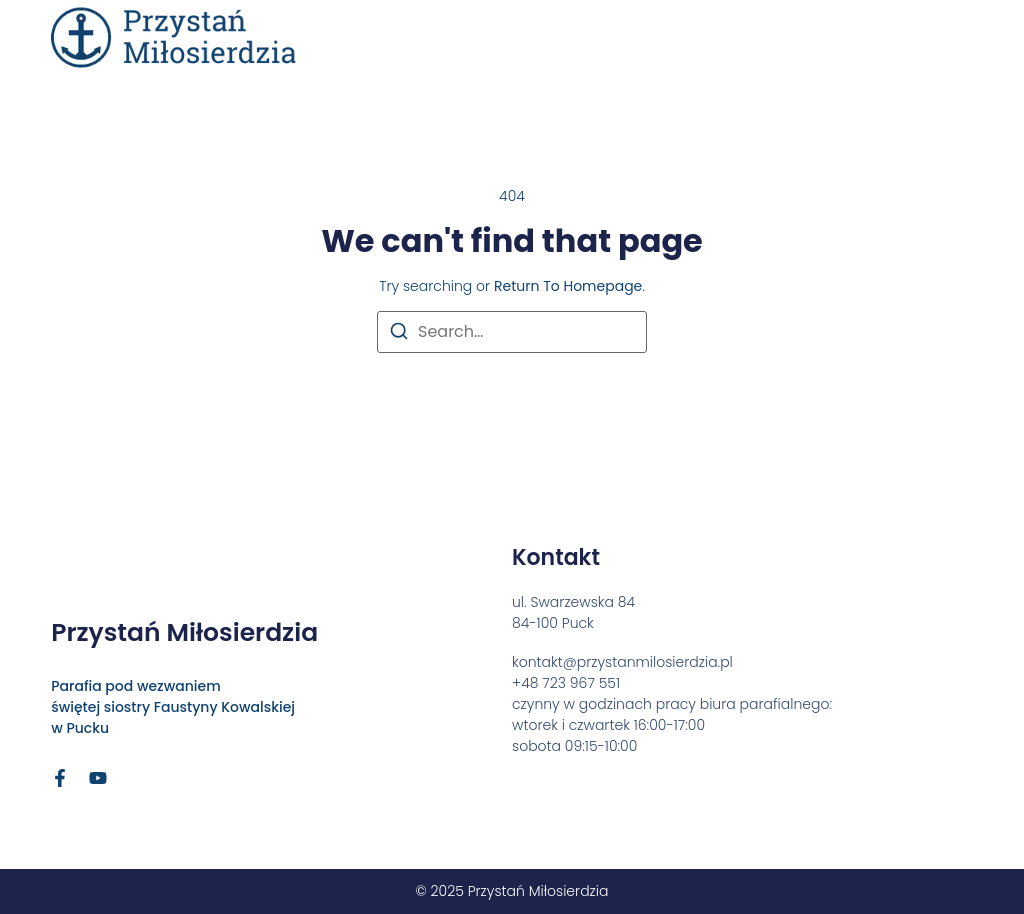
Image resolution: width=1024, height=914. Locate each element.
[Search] (399, 334)
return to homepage (568, 286)
